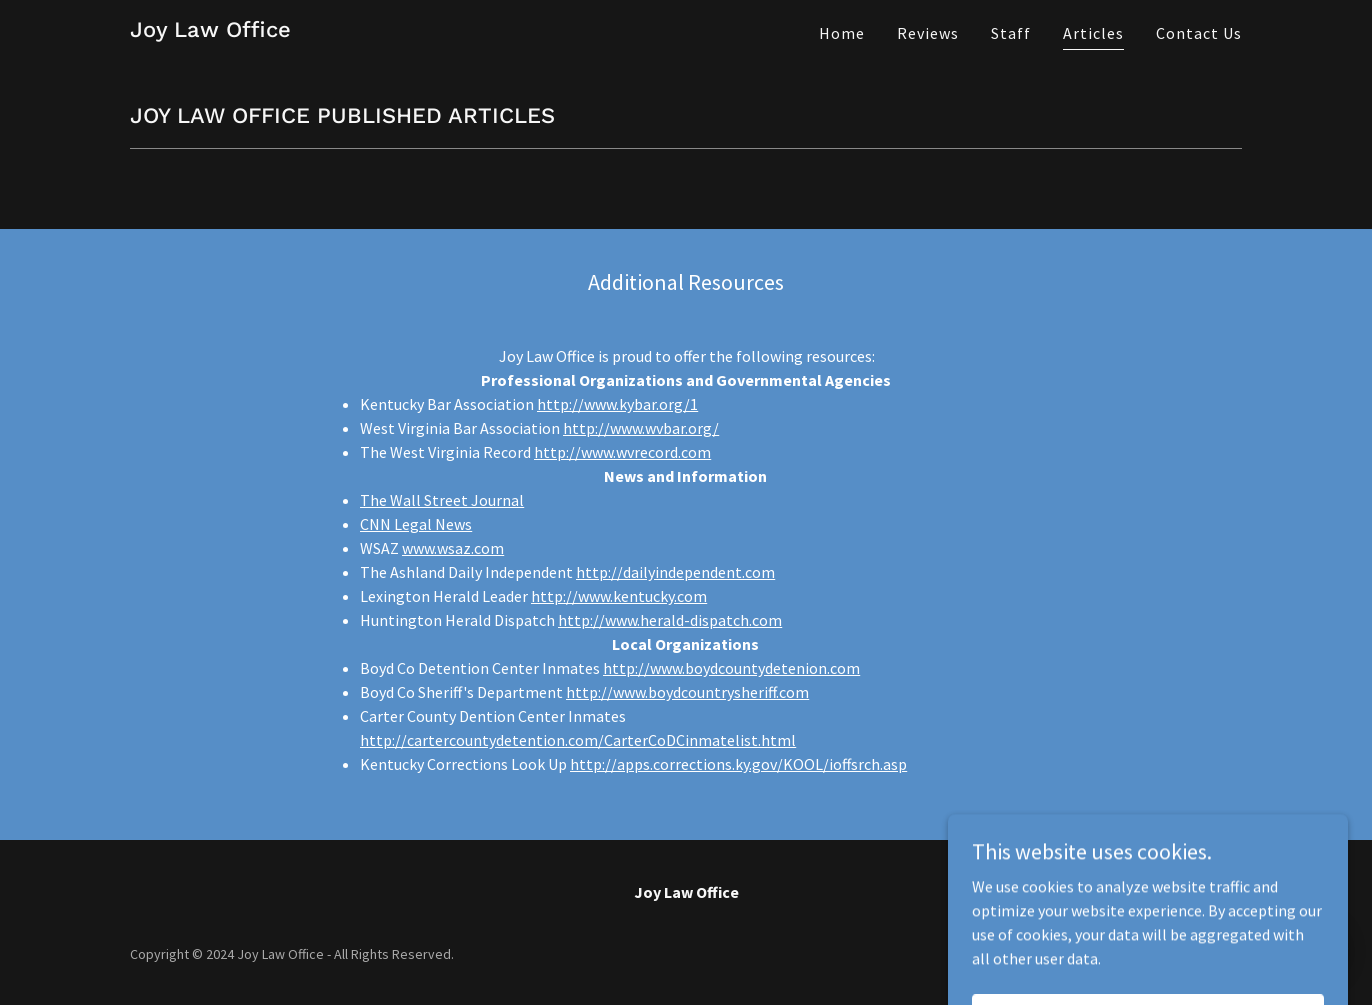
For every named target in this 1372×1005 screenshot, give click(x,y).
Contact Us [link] (1199, 33)
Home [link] (842, 33)
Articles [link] (1093, 33)
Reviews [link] (928, 33)
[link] (210, 31)
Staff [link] (1011, 33)
